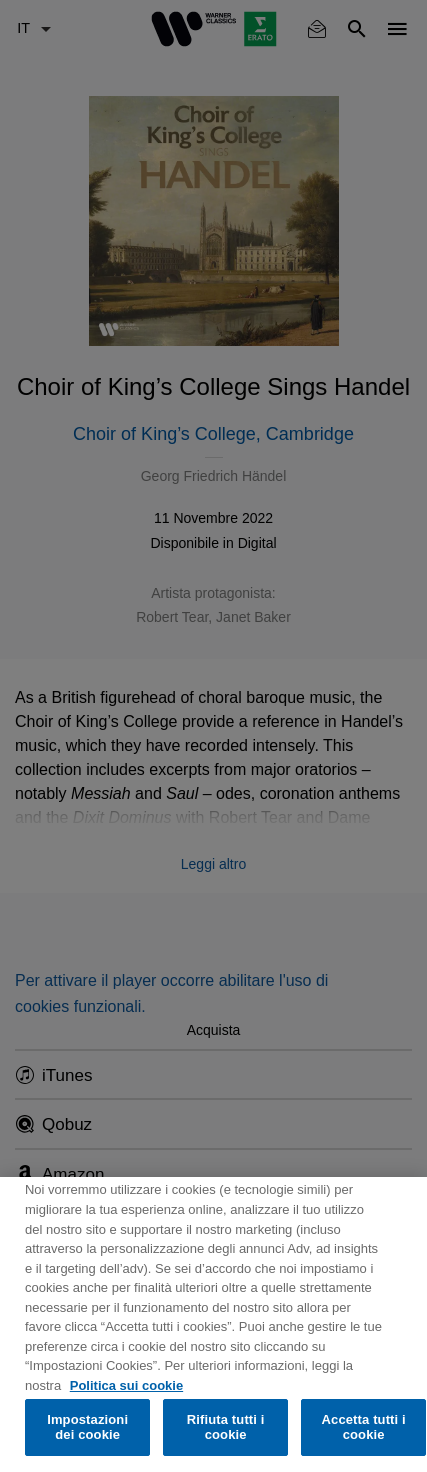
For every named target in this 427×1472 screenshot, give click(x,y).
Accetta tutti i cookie (364, 1427)
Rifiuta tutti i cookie (226, 1427)
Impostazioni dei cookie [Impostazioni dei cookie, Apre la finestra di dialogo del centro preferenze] (87, 1427)
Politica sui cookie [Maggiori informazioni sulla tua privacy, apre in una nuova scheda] (126, 1385)
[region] (213, 1324)
